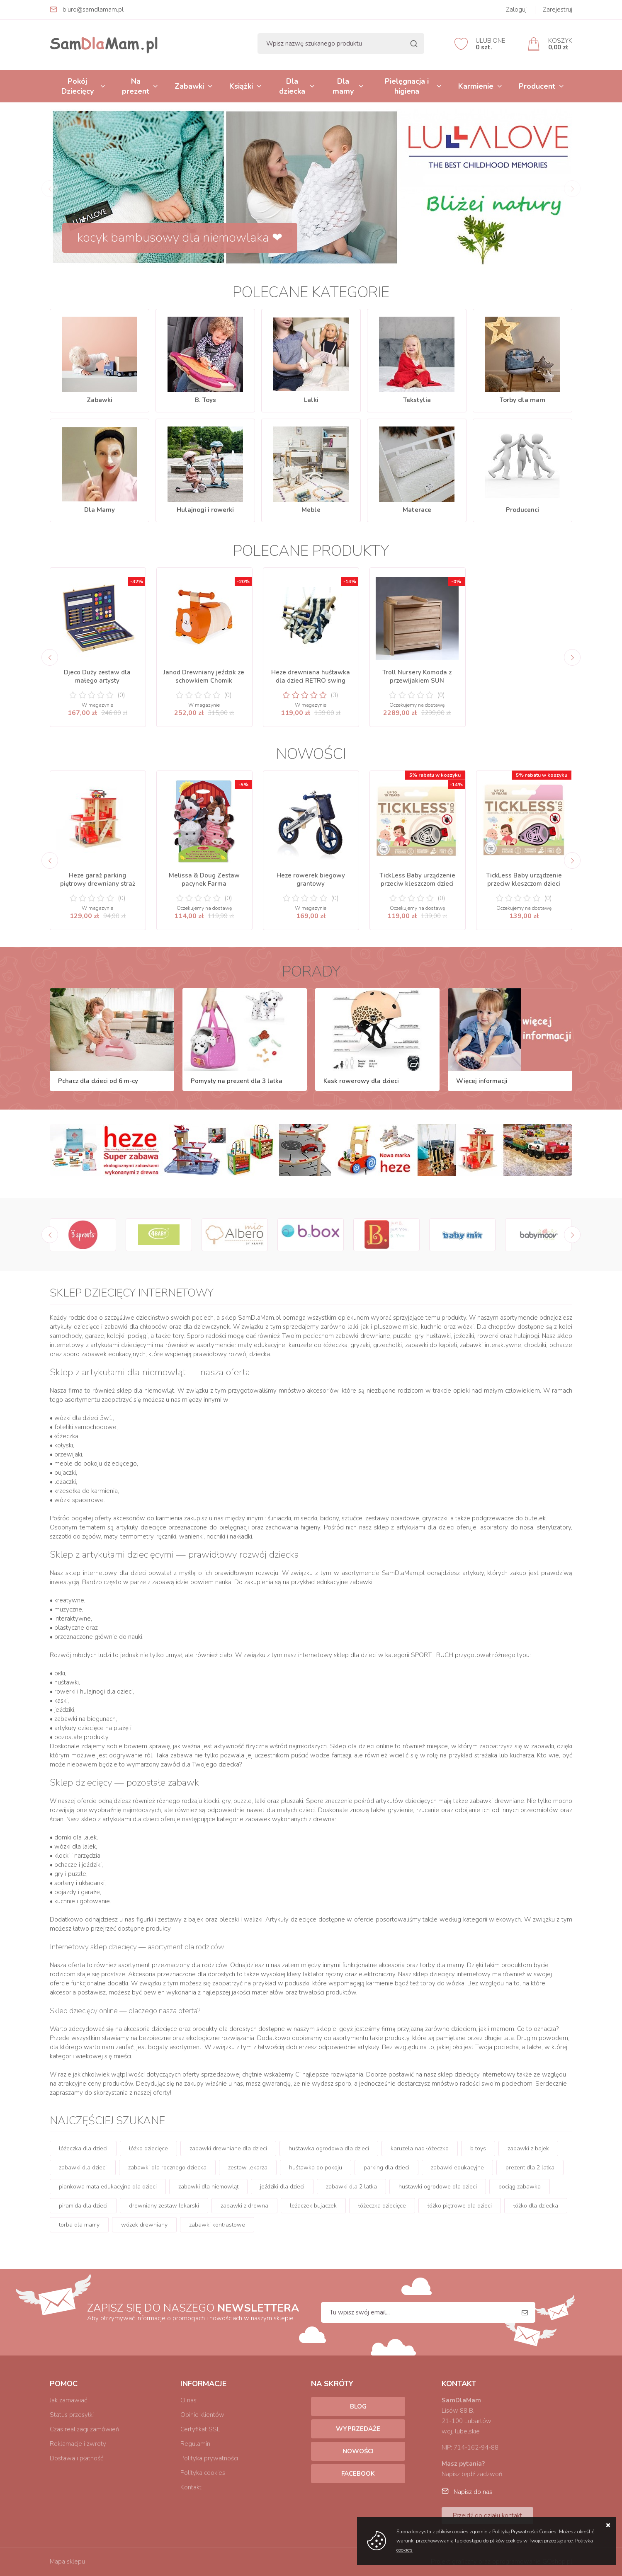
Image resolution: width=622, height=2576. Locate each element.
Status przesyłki (72, 2415)
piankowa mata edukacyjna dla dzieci (108, 2187)
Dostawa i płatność (76, 2458)
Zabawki (189, 86)
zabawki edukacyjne (457, 2167)
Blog (358, 2406)
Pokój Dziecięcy (77, 86)
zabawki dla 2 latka (351, 2187)
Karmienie (475, 86)
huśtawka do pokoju (315, 2167)
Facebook (358, 2473)
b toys (478, 2148)
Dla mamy (343, 86)
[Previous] (49, 657)
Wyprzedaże (358, 2429)
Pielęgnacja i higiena (407, 86)
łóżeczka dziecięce (382, 2206)
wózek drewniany (144, 2225)
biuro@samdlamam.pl (93, 9)
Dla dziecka (292, 86)
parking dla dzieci (386, 2167)
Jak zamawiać (68, 2400)
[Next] (572, 657)
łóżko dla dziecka (535, 2206)
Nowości (358, 2451)
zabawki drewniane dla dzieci (228, 2148)
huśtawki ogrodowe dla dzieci (437, 2187)
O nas (188, 2400)
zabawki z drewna (244, 2206)
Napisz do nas (473, 2492)
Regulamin (195, 2444)
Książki (241, 86)
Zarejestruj (557, 9)
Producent (537, 86)
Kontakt (191, 2487)
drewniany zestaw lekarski (164, 2206)
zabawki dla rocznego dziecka (167, 2167)
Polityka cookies (202, 2473)
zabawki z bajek (528, 2148)
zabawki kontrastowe (217, 2225)
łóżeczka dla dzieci (83, 2148)
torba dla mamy (79, 2225)
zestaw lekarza (247, 2167)
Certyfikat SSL (200, 2429)
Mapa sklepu (67, 2561)
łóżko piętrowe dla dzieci (460, 2206)
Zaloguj (516, 9)
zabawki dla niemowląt (208, 2187)
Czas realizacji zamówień (84, 2429)
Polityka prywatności (209, 2458)
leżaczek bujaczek (313, 2206)
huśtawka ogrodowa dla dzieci (329, 2148)
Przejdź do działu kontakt (487, 2515)
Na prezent (135, 86)
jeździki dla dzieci (282, 2187)
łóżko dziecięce (148, 2148)
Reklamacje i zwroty (78, 2444)
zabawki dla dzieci (83, 2167)
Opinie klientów (202, 2415)
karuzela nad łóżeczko (420, 2148)
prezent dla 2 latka (529, 2167)
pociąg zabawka (519, 2187)
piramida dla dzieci (83, 2206)
